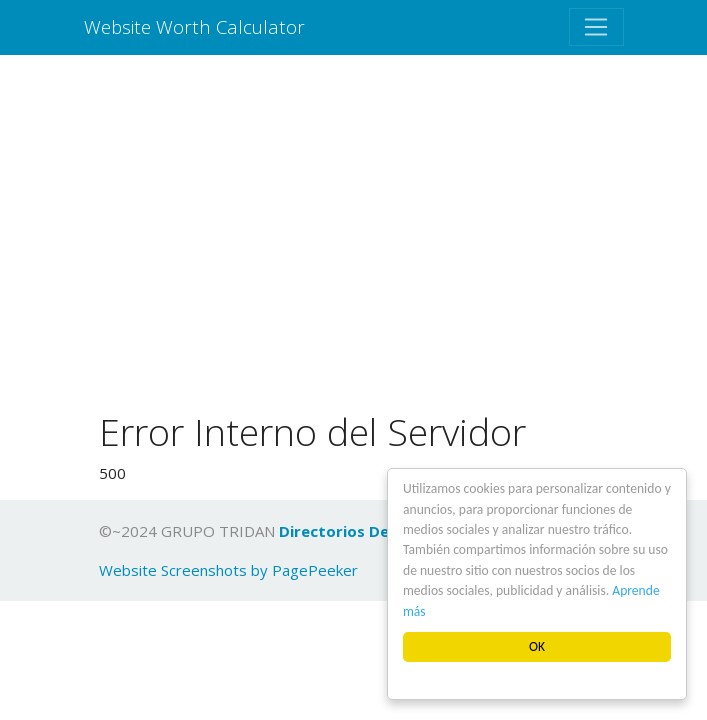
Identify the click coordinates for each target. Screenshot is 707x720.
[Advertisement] (353, 237)
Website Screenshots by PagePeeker (228, 570)
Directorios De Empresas (372, 531)
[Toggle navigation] (596, 27)
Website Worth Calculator (194, 26)
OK (537, 646)
